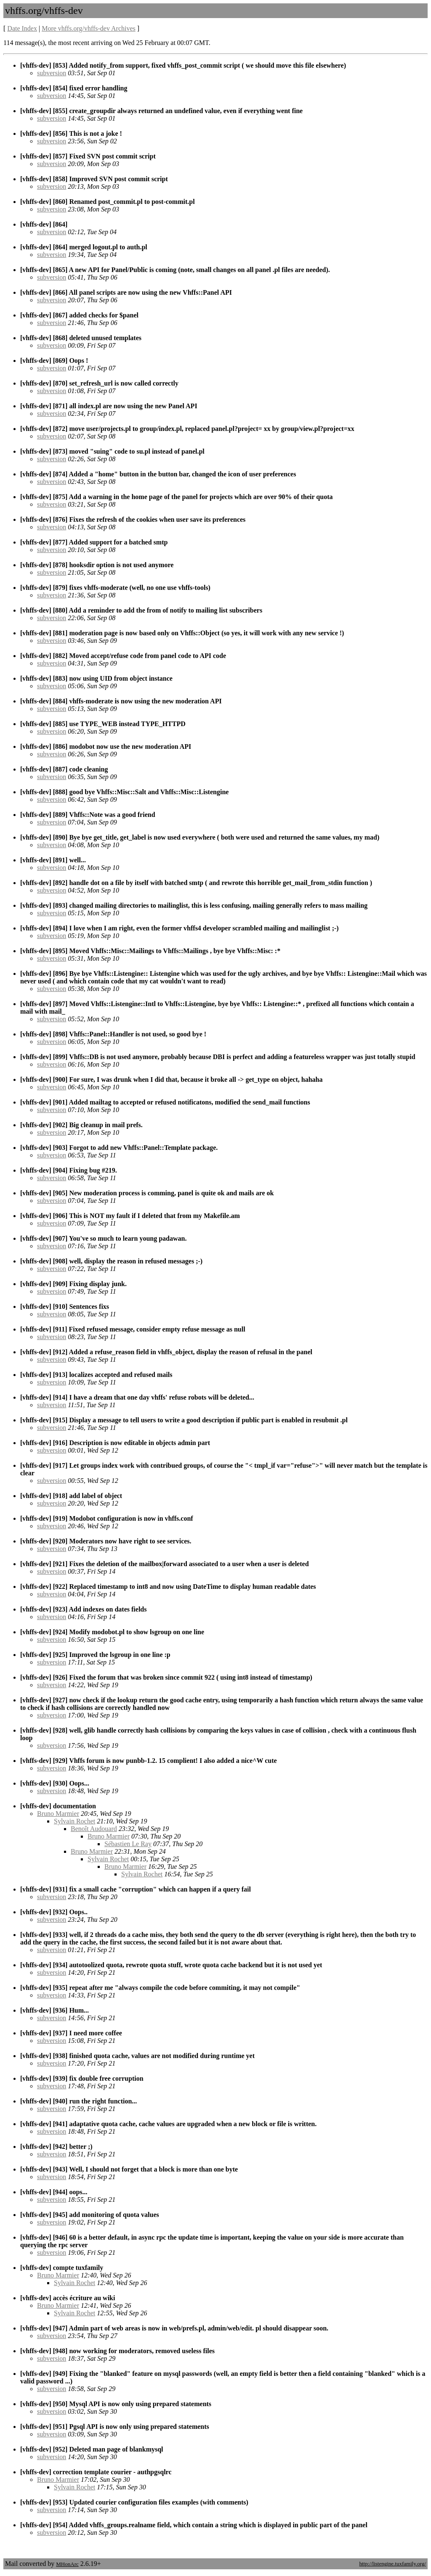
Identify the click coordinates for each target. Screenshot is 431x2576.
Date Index (22, 28)
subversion (51, 73)
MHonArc (67, 2564)
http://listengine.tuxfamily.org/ (392, 2563)
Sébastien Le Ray (128, 1843)
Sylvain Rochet (74, 1821)
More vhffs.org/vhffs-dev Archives (89, 28)
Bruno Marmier (58, 1813)
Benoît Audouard (94, 1828)
